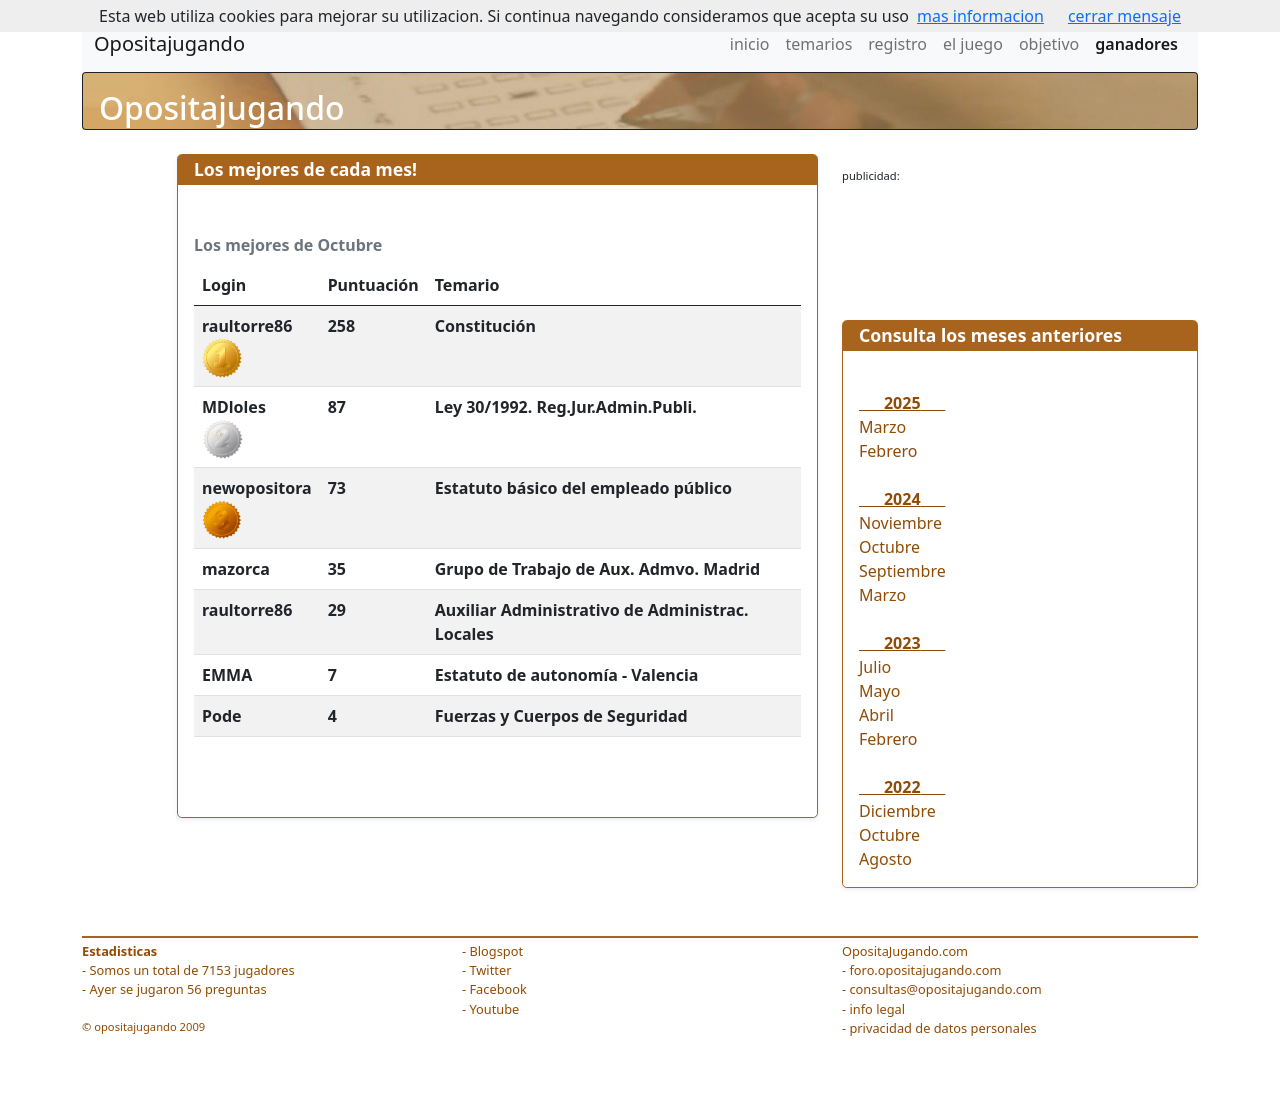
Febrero (888, 451)
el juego (973, 44)
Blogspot (496, 951)
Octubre (889, 547)
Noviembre (900, 523)
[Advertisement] (1020, 246)
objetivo (1049, 44)
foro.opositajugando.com (925, 970)
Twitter (490, 970)
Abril (876, 715)
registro (897, 44)
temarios (818, 44)
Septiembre (902, 571)
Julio (875, 667)
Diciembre (897, 811)
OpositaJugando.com (905, 951)
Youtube (494, 1009)
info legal (877, 1009)
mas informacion (980, 16)
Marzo (882, 427)
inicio (750, 44)
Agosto (885, 859)
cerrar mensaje (1124, 16)
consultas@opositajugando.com (945, 989)
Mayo (879, 691)
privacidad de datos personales (942, 1028)
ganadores (1136, 44)
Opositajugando (169, 43)
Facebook (497, 989)
